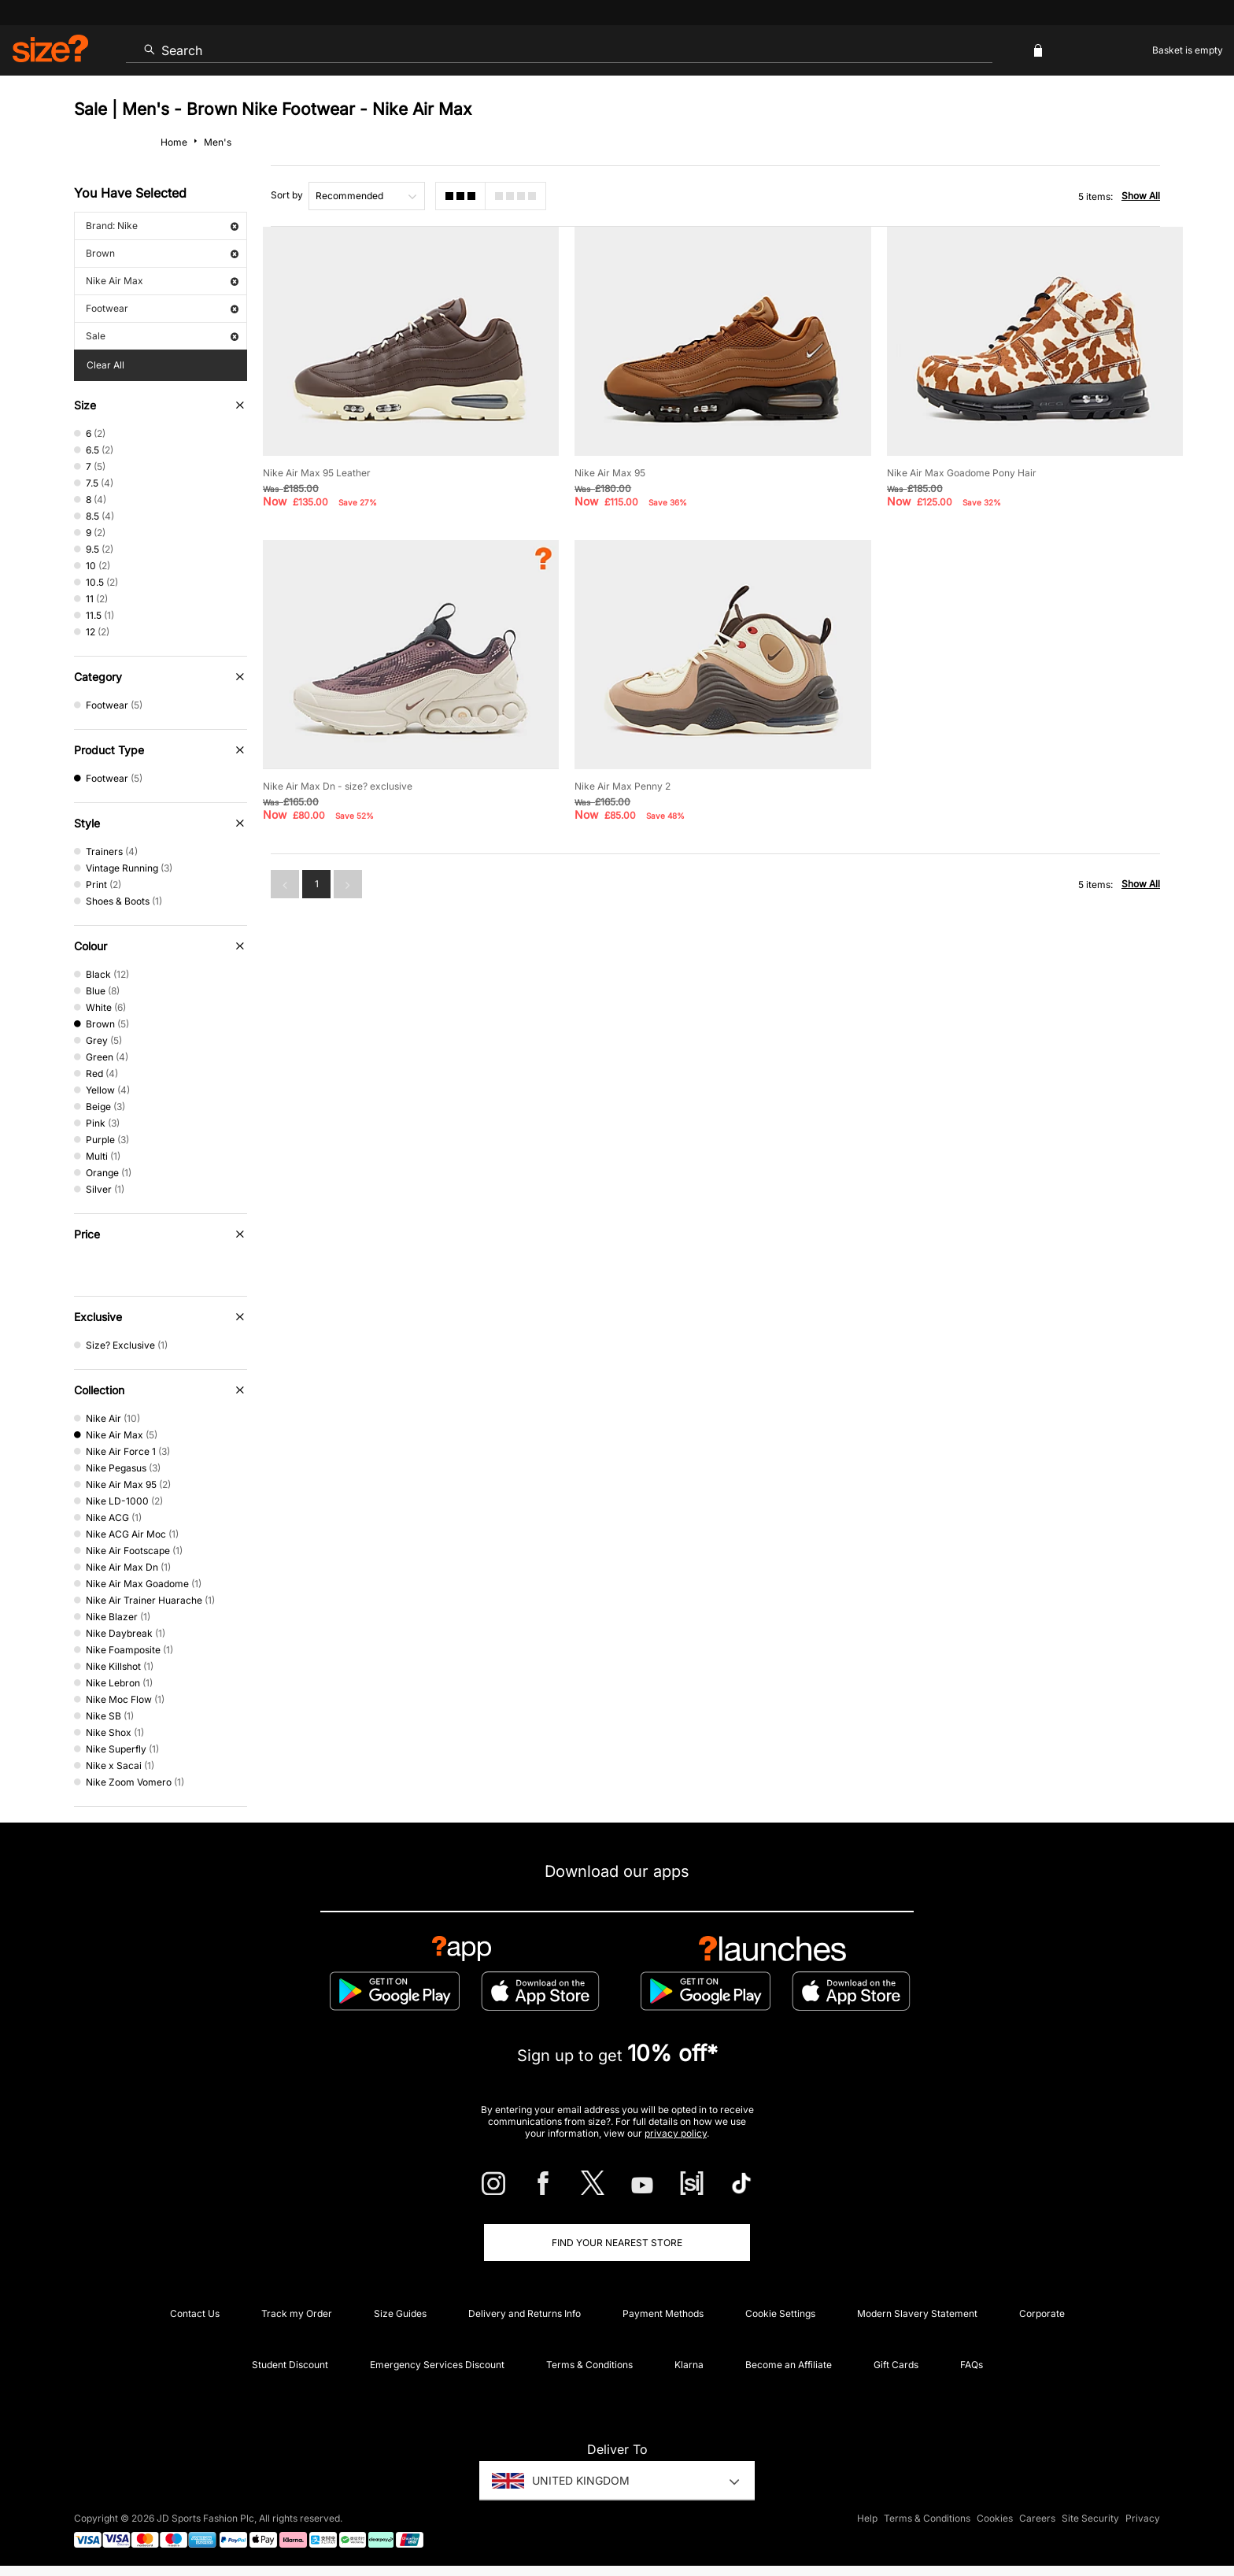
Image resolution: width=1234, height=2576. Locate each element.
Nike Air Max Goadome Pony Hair (961, 473)
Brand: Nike (162, 225)
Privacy (1142, 2518)
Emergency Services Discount (437, 2365)
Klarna (689, 2365)
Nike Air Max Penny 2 (623, 786)
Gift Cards (896, 2365)
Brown (162, 253)
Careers (1037, 2518)
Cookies (995, 2518)
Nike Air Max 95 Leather (317, 473)
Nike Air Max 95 (610, 473)
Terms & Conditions (589, 2365)
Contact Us (195, 2313)
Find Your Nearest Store (617, 2242)
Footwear (162, 308)
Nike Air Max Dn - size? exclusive (337, 786)
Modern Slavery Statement (917, 2313)
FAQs (971, 2365)
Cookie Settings (780, 2313)
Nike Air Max (162, 281)
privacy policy (676, 2133)
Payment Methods (663, 2313)
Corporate (1042, 2313)
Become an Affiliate (788, 2365)
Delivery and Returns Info (524, 2313)
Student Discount (290, 2365)
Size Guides (400, 2313)
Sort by (287, 195)
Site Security (1090, 2518)
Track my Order (296, 2313)
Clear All (105, 365)
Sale (162, 336)
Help (867, 2518)
